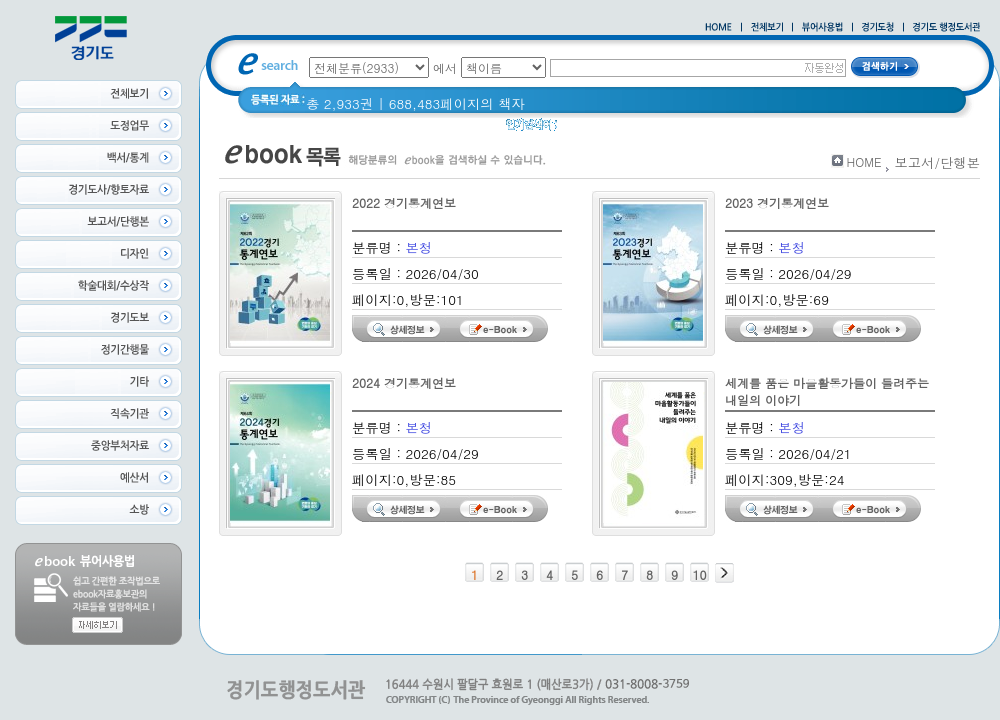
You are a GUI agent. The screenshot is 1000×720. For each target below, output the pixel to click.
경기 (692, 129)
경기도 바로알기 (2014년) (799, 129)
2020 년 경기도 (616, 129)
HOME (864, 161)
